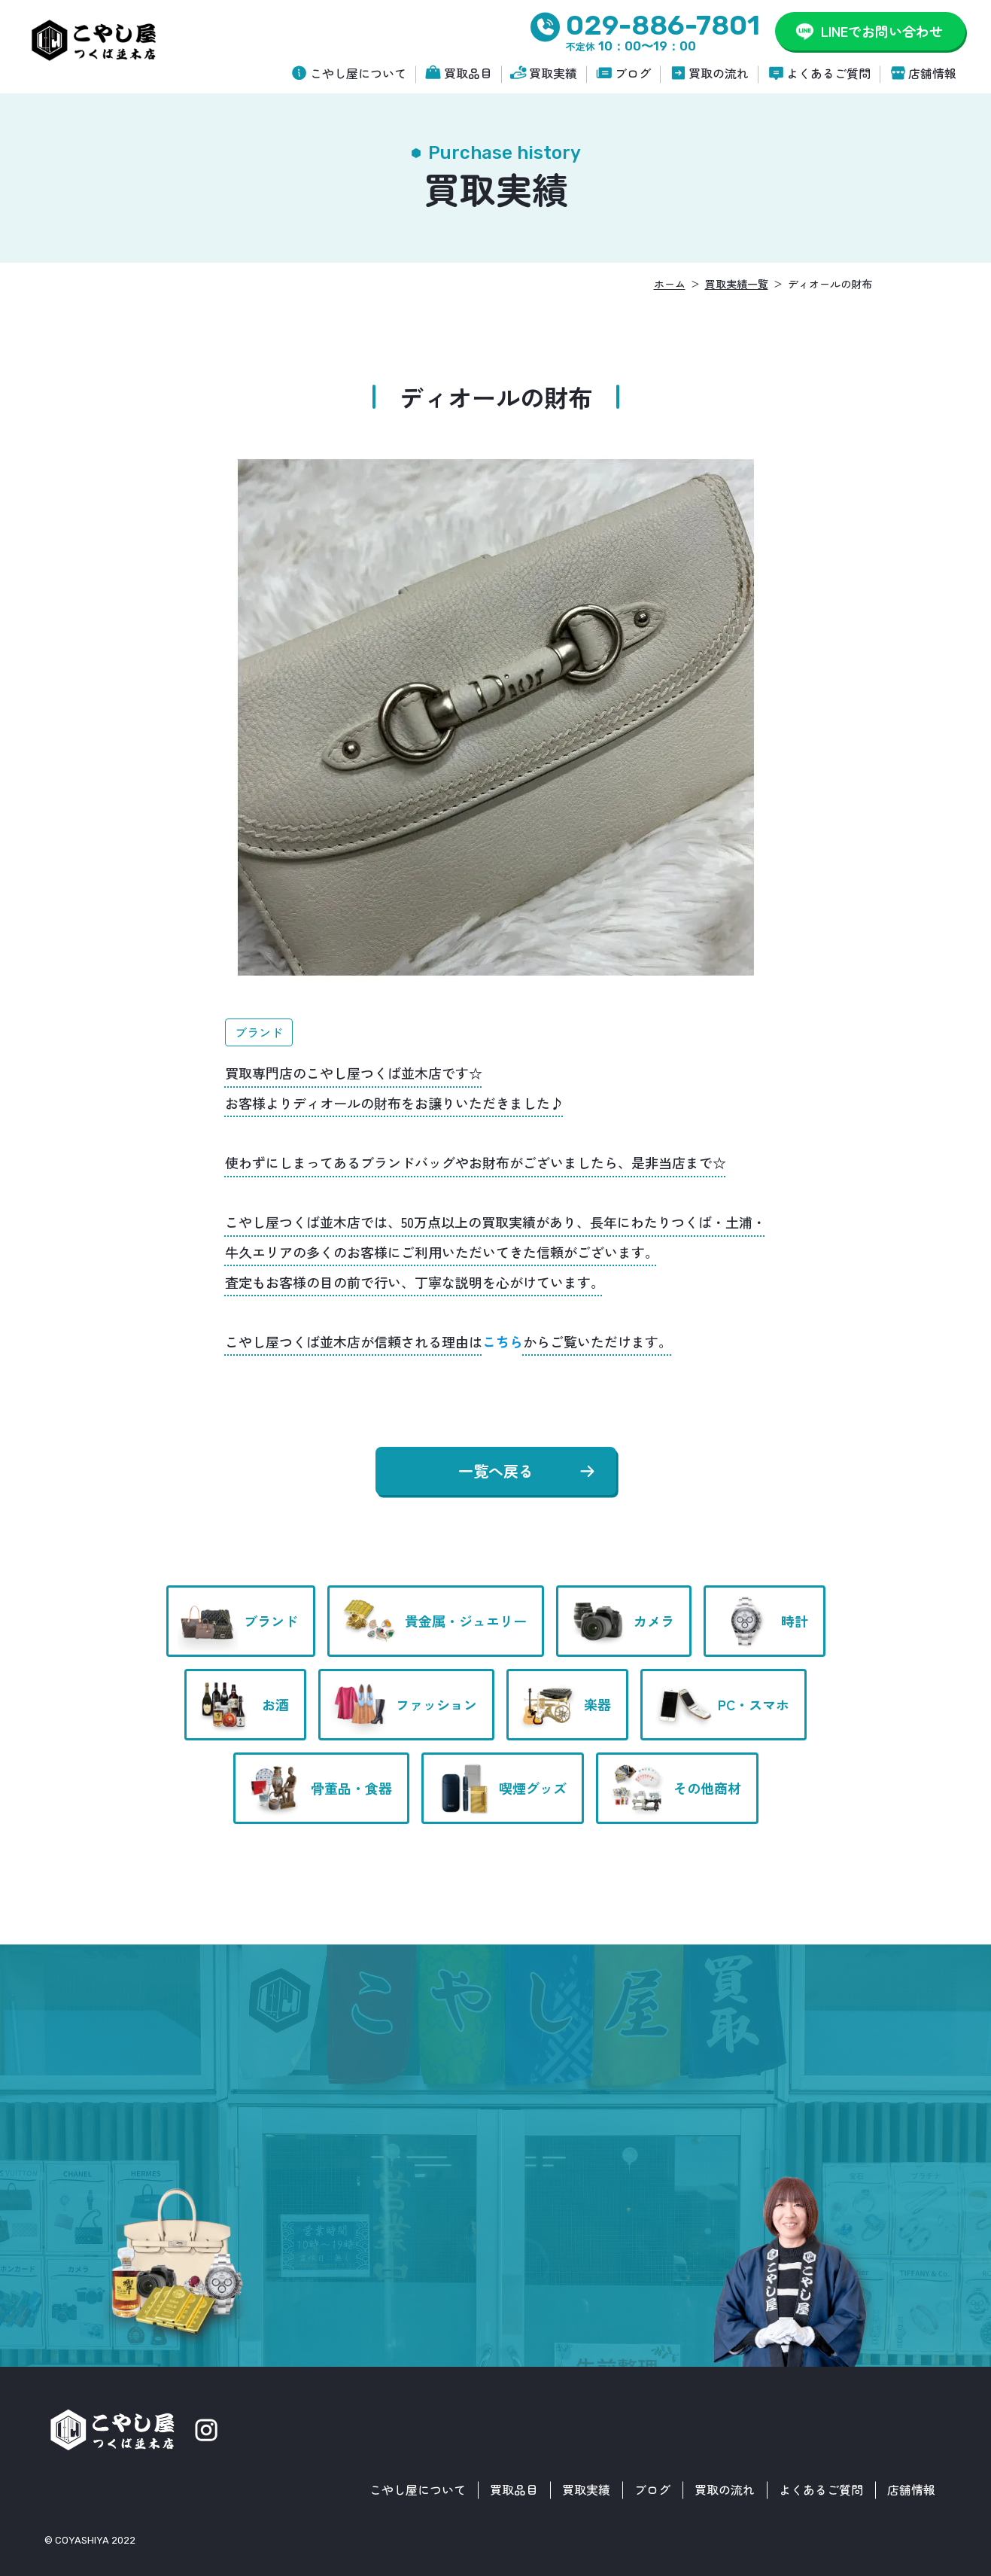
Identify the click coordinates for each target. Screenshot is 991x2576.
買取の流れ (719, 73)
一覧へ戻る (495, 1470)
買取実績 (553, 73)
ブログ (633, 73)
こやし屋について (358, 73)
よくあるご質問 (828, 73)
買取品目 (468, 73)
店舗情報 (932, 73)
